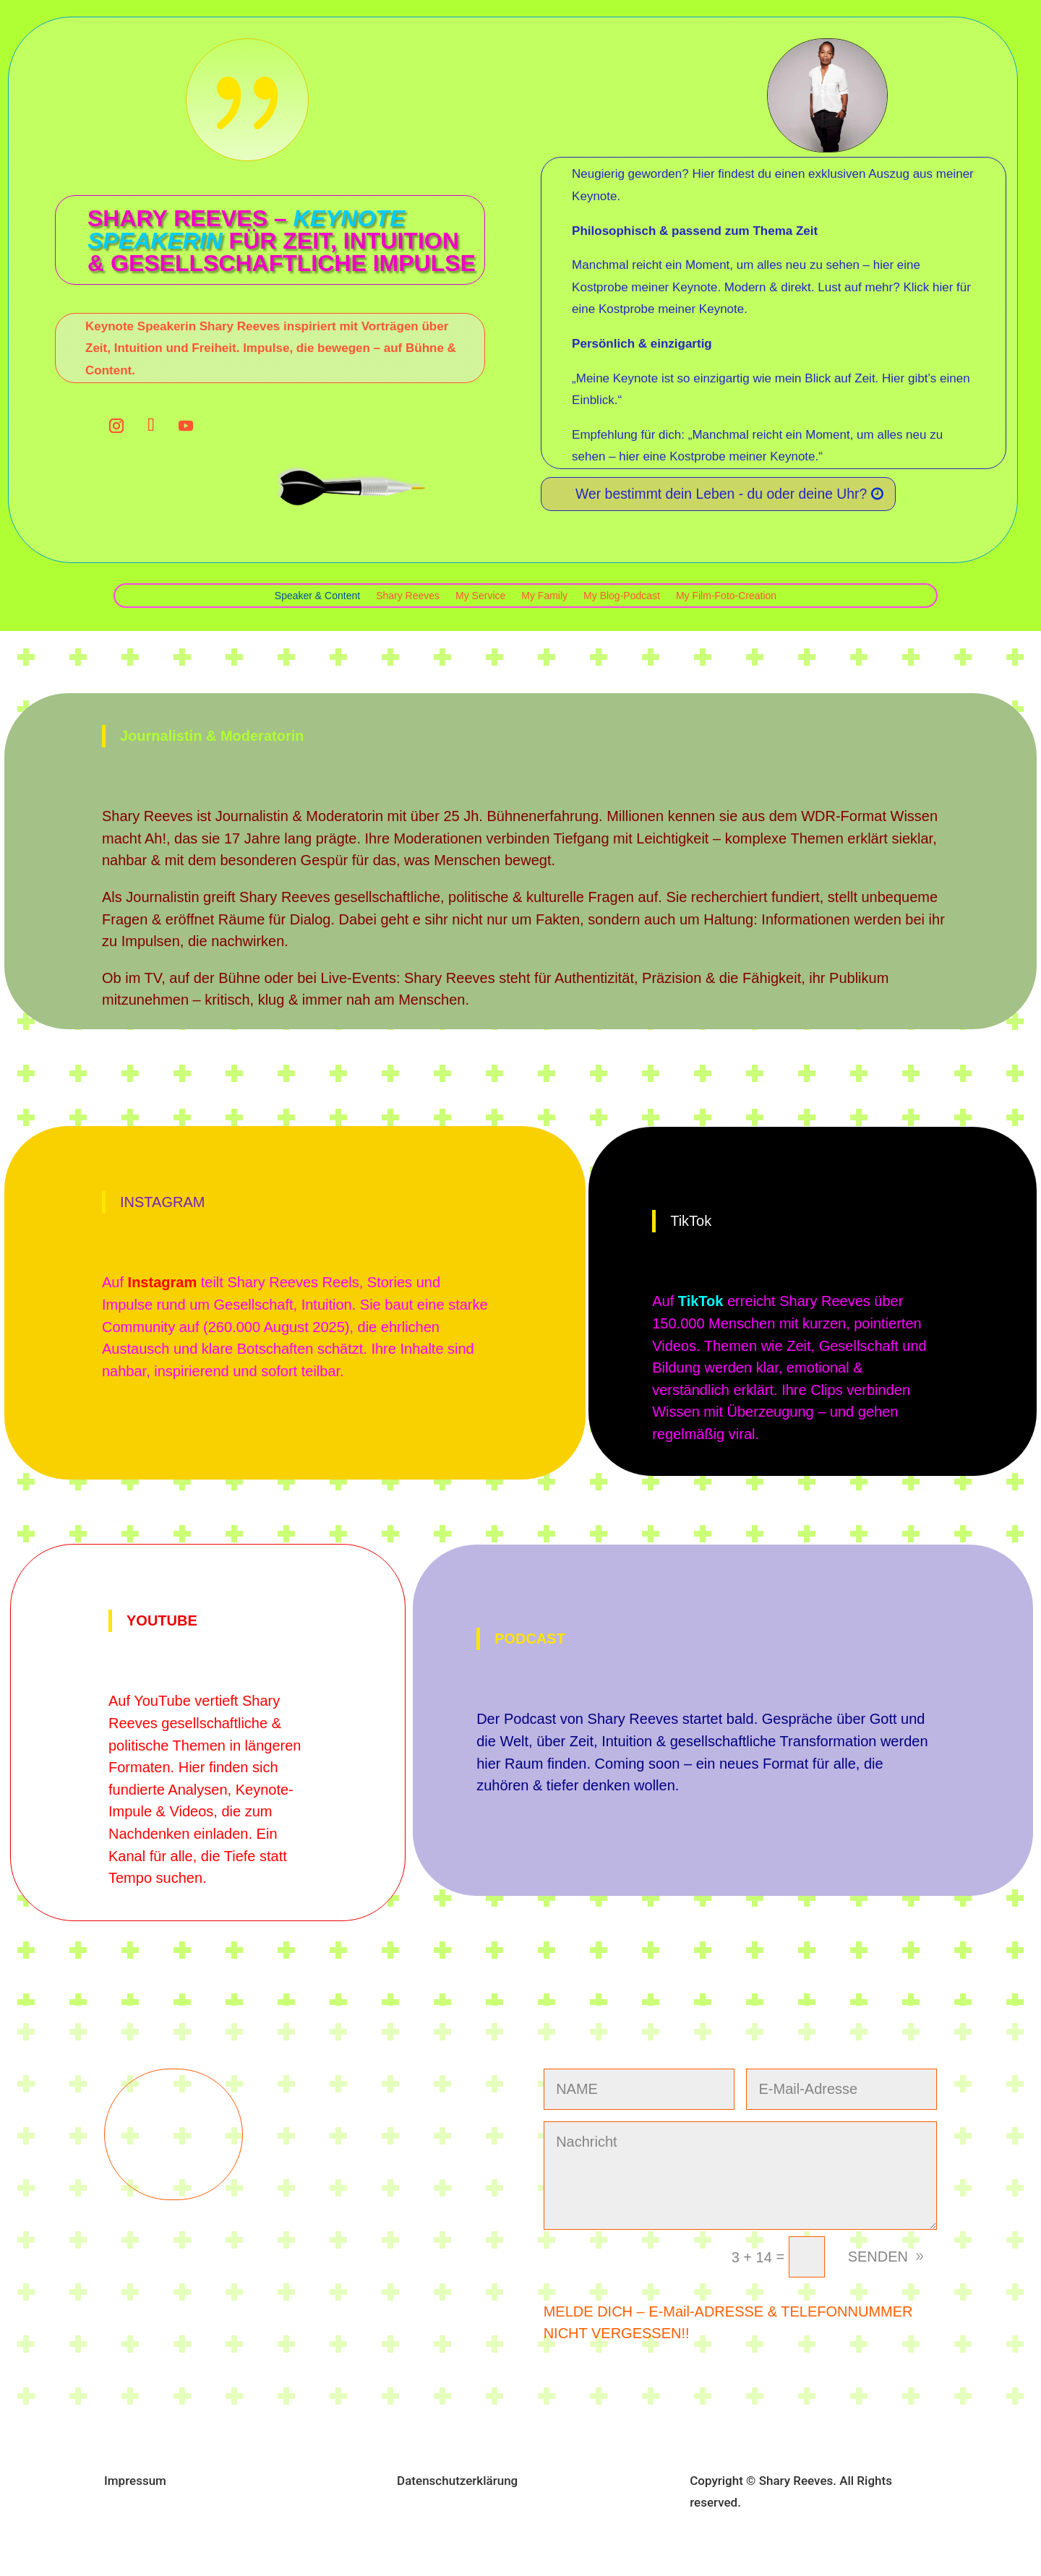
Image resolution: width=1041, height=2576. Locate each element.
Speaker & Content (317, 596)
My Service (480, 596)
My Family (544, 596)
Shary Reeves (408, 596)
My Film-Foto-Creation (726, 596)
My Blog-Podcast (621, 596)
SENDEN (878, 2256)
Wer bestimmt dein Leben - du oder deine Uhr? (726, 494)
